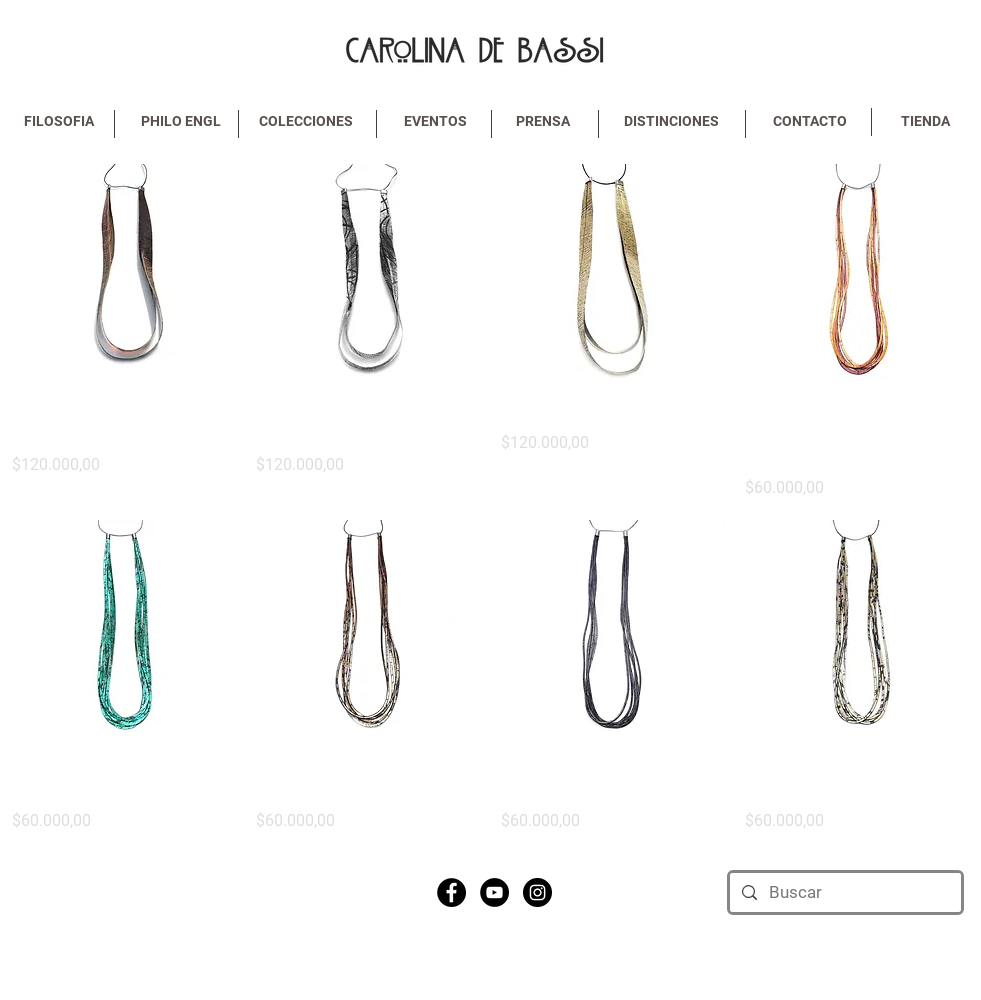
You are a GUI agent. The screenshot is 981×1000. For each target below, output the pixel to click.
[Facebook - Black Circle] (451, 892)
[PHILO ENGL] (181, 122)
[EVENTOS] (436, 122)
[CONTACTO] (810, 122)
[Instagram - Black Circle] (537, 892)
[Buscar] (844, 893)
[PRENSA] (543, 122)
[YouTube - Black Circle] (494, 892)
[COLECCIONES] (306, 122)
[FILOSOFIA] (59, 122)
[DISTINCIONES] (672, 122)
